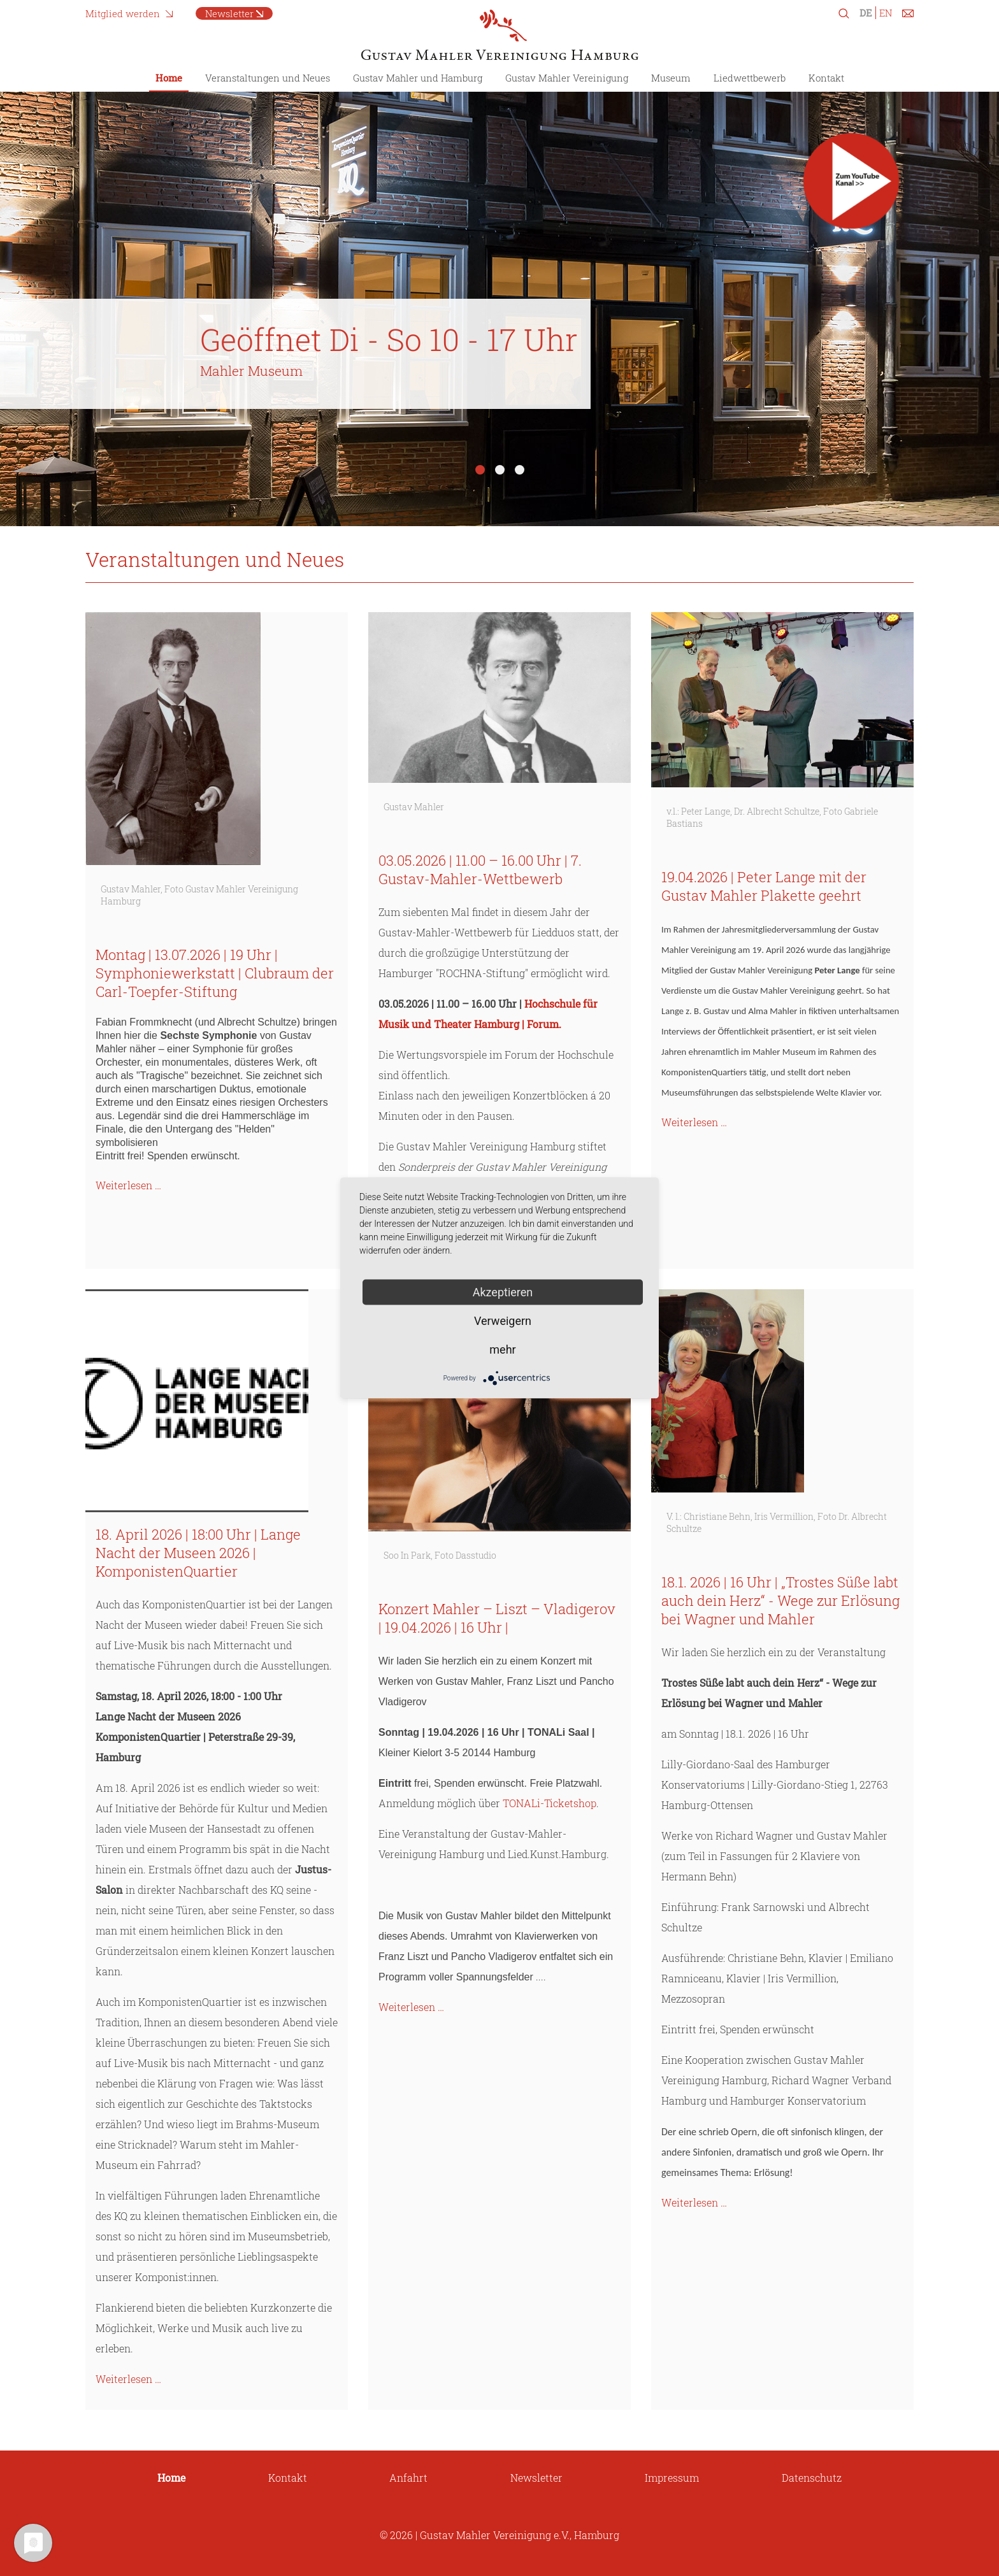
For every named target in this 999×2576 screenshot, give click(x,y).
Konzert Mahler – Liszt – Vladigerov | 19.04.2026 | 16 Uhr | (496, 1617)
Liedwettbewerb (750, 77)
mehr (502, 1349)
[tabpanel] (499, 299)
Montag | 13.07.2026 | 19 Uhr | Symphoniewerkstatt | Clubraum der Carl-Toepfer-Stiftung (215, 973)
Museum (671, 77)
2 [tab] (500, 470)
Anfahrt (408, 2477)
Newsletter (229, 13)
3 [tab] (519, 470)
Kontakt (826, 77)
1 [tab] (480, 470)
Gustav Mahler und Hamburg (417, 77)
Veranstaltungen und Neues (267, 77)
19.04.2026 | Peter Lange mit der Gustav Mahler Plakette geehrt (763, 886)
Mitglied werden (122, 13)
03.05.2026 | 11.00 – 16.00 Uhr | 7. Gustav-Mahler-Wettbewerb (480, 869)
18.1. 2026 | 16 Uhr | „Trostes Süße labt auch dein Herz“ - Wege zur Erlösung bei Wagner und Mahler (780, 1600)
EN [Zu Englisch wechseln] (885, 12)
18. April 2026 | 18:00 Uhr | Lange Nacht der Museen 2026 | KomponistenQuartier (198, 1552)
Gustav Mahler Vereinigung (566, 77)
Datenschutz (812, 2477)
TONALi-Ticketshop (549, 1803)
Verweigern (502, 1320)
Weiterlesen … (128, 1185)
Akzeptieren (503, 1292)
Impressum (672, 2477)
